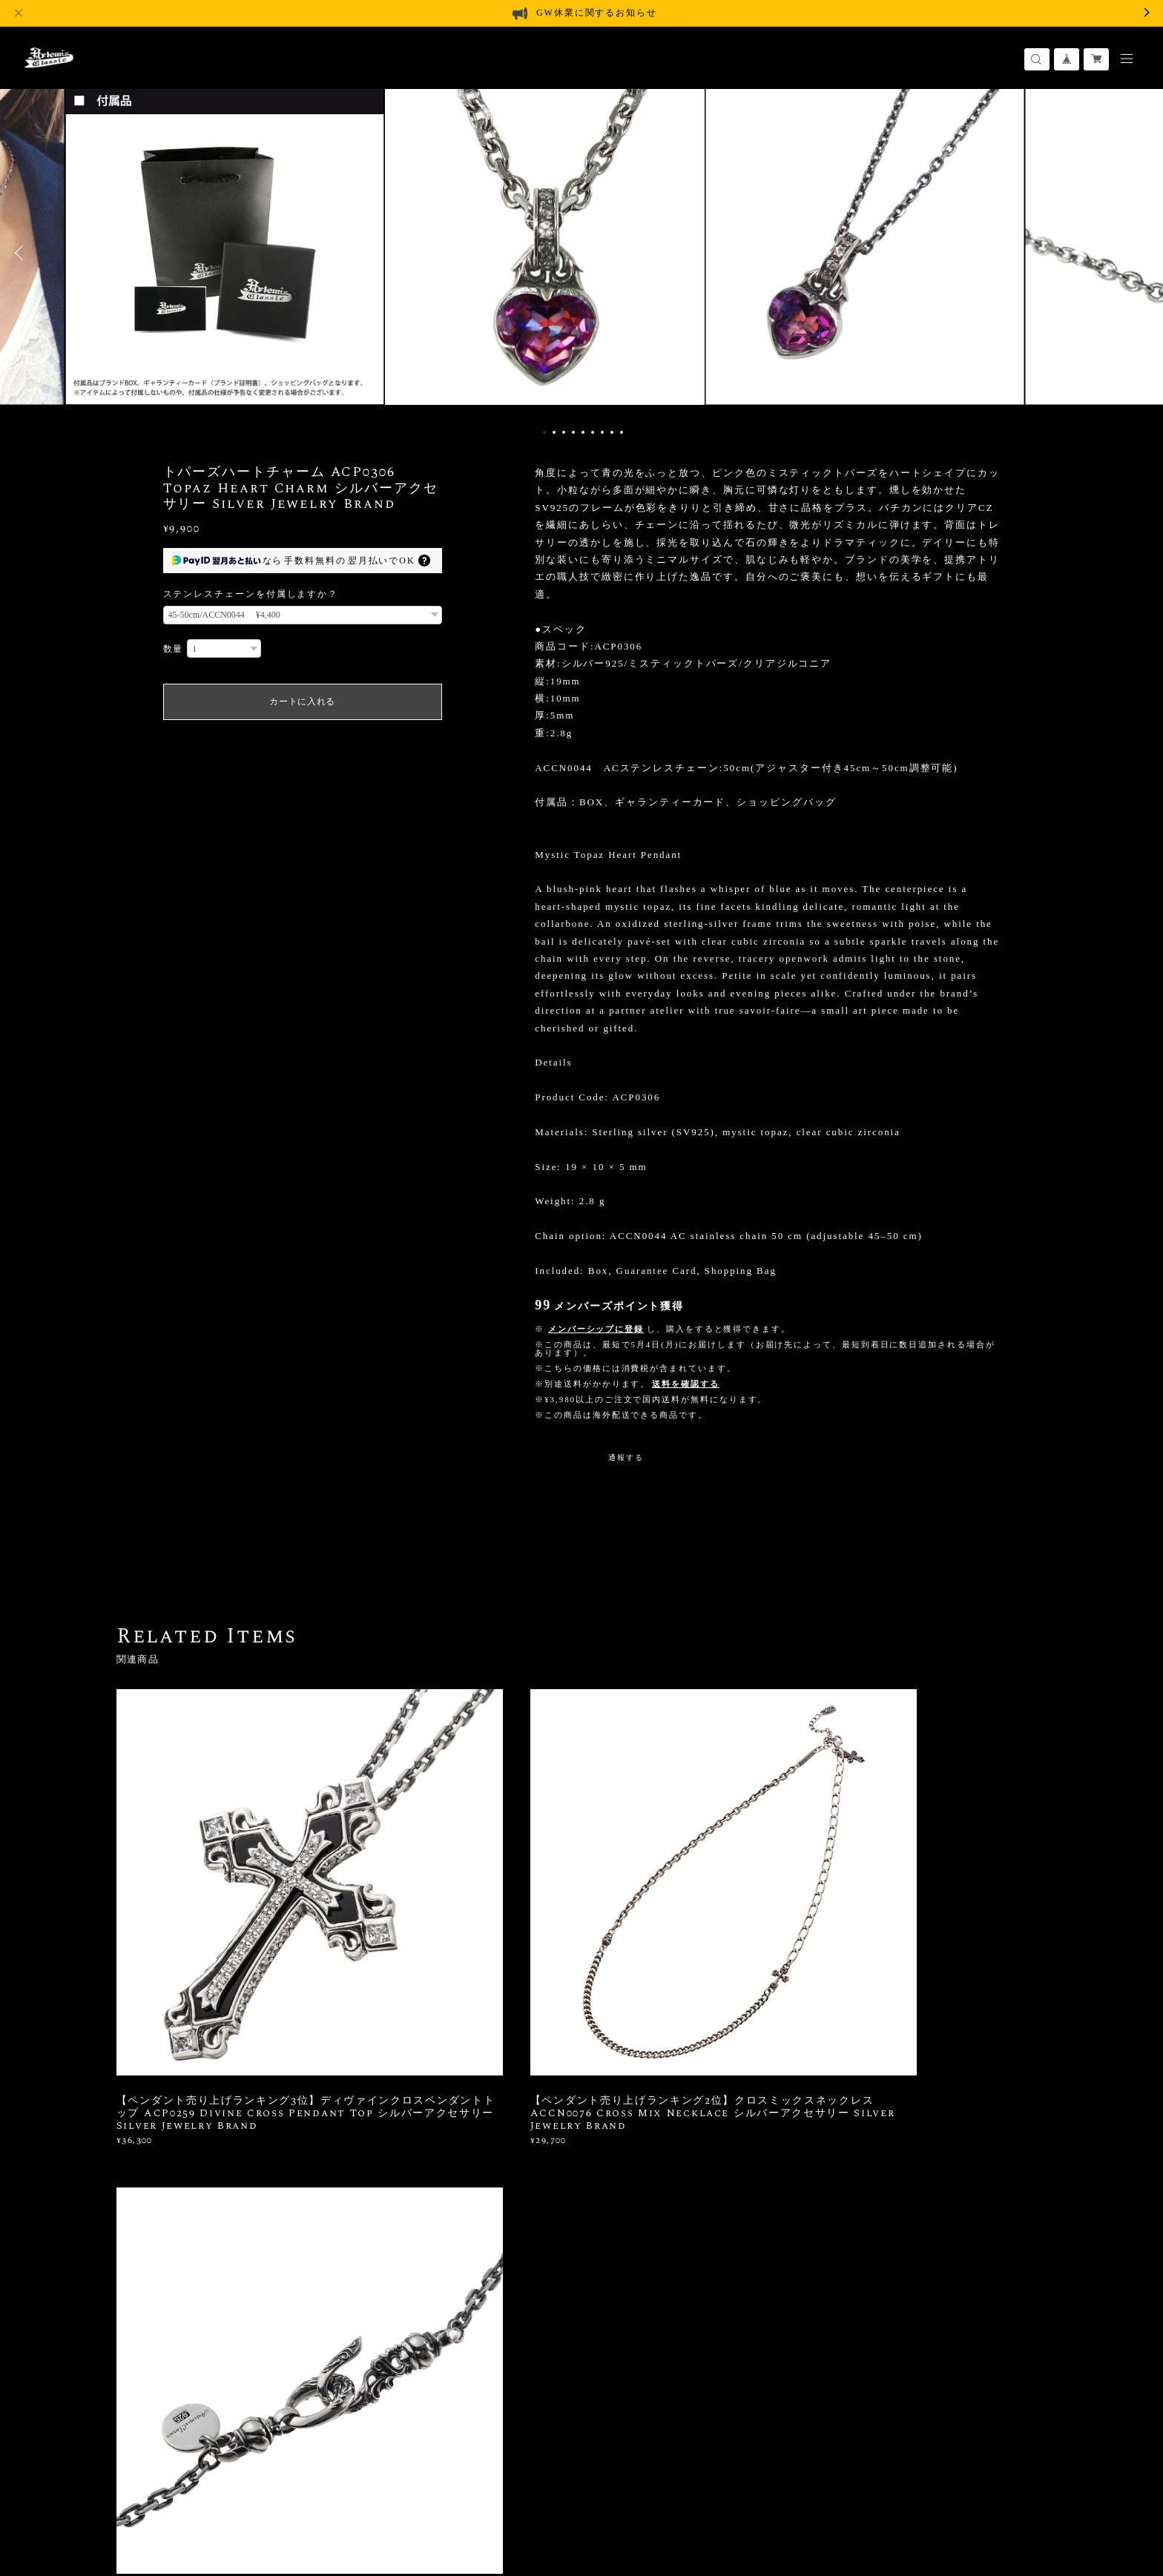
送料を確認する (685, 1383)
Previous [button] (22, 252)
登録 (902, 2250)
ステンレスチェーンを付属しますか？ (251, 594)
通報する (626, 1457)
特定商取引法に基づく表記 (278, 2484)
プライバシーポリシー (165, 2484)
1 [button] (544, 432)
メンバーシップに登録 (596, 1328)
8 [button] (611, 432)
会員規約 (353, 2484)
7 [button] (602, 432)
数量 (173, 649)
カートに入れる (302, 701)
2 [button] (554, 432)
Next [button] (1140, 252)
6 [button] (592, 432)
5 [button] (583, 432)
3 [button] (563, 432)
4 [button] (573, 432)
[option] (581, 253)
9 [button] (621, 432)
